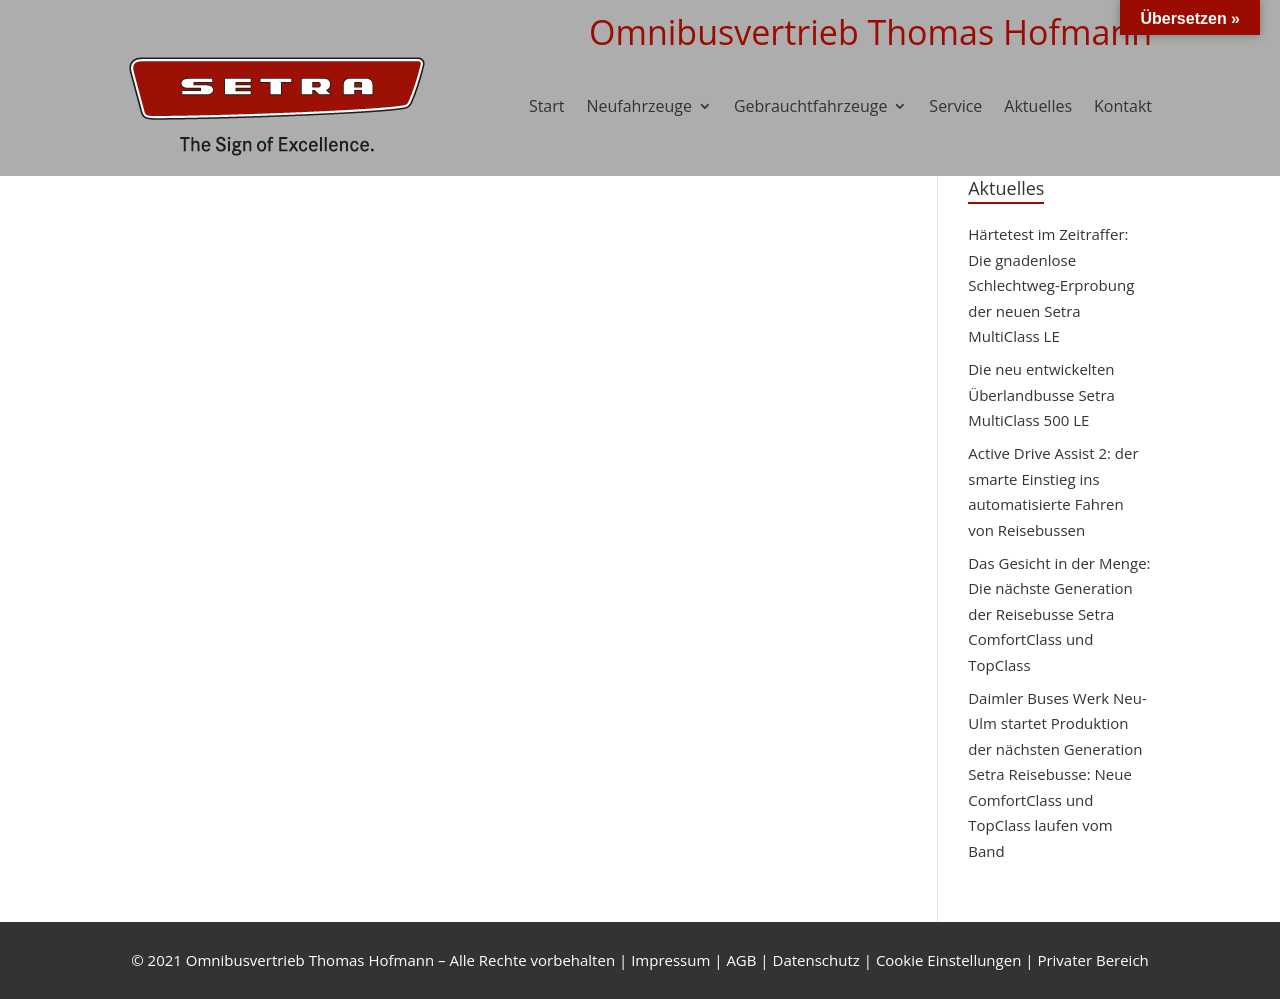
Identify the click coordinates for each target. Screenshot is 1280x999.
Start (547, 106)
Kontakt (1123, 106)
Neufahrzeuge (639, 106)
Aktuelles (1038, 106)
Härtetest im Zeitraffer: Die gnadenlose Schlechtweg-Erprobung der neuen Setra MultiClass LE (1051, 285)
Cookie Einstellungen (948, 960)
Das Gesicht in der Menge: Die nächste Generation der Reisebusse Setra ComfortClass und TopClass (1059, 614)
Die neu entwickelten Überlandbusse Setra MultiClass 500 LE (1041, 394)
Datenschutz (816, 960)
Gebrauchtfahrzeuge (810, 106)
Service (955, 106)
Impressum (670, 960)
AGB (741, 960)
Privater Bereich (1092, 960)
